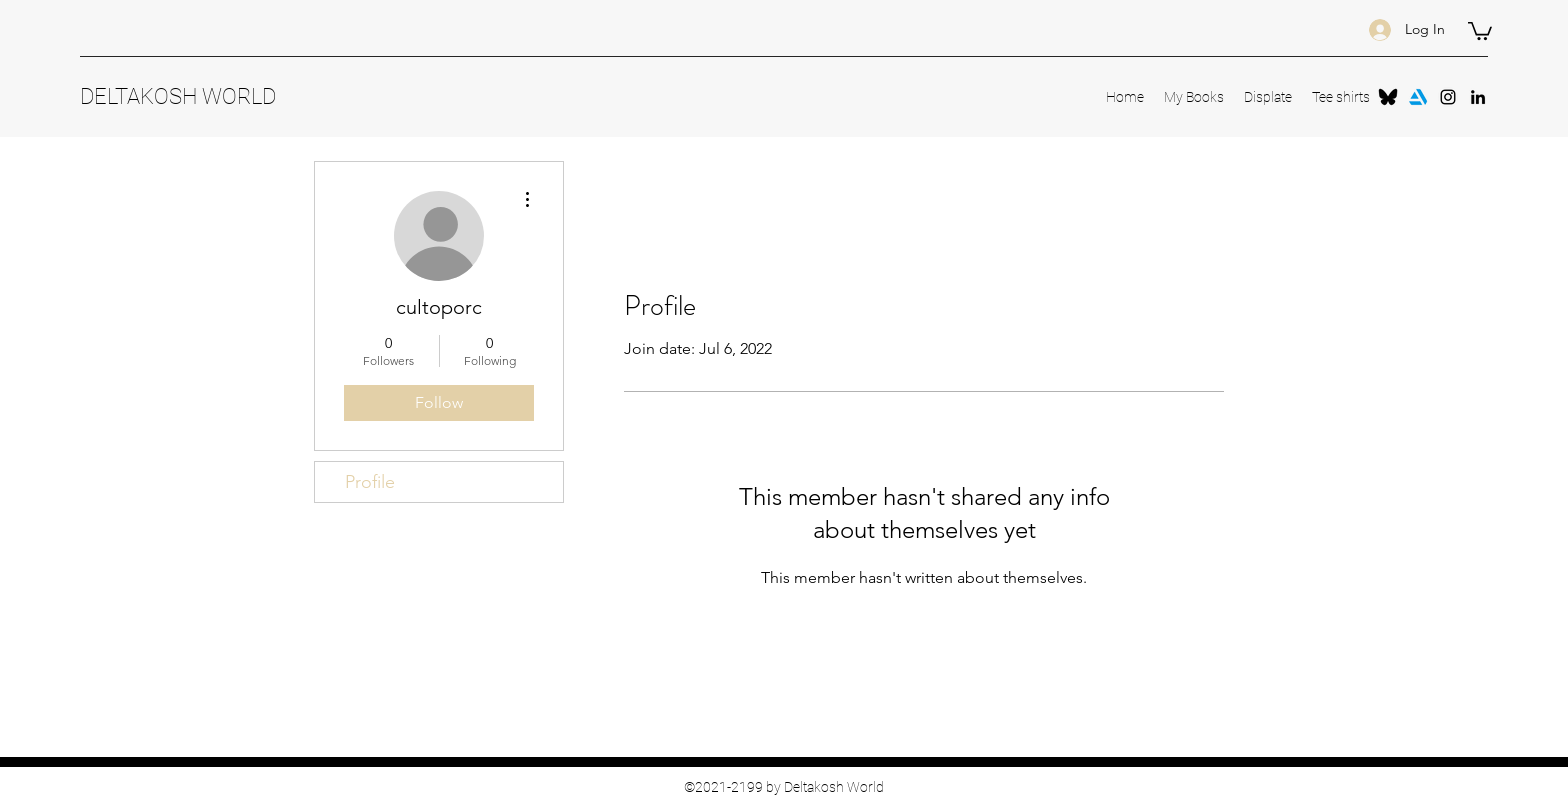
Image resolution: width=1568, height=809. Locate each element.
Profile (370, 482)
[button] (1480, 30)
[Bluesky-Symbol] (1388, 97)
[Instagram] (1448, 97)
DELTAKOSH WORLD (178, 96)
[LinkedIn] (1478, 97)
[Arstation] (1418, 97)
